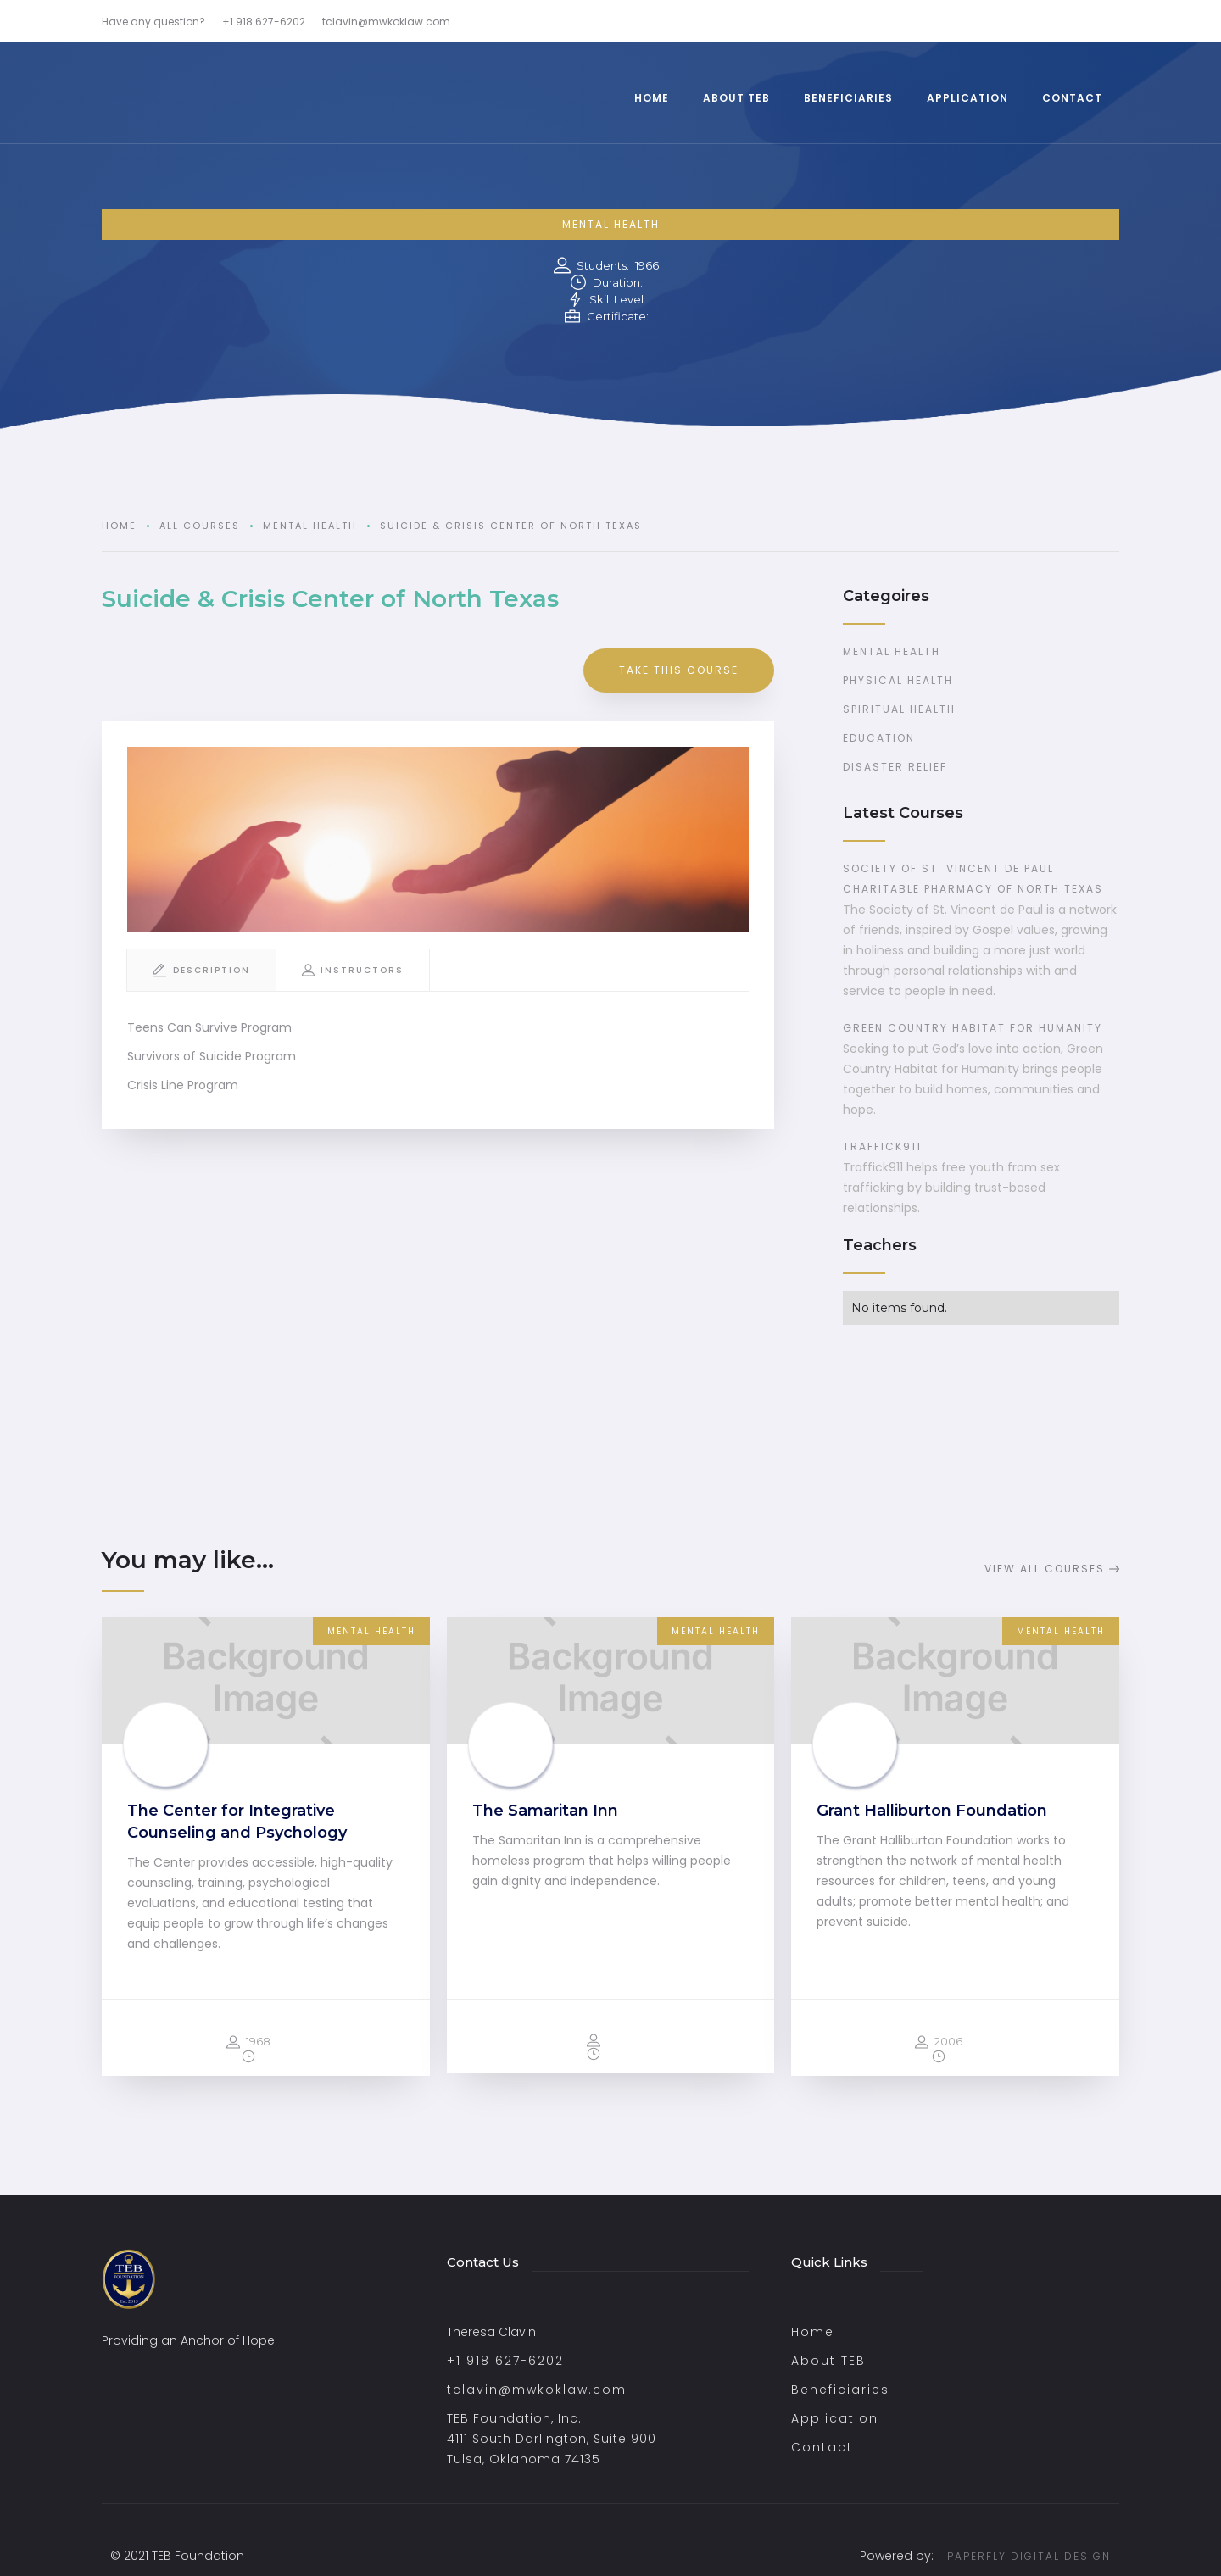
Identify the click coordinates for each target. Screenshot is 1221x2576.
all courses (199, 525)
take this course (679, 670)
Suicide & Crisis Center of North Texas (511, 525)
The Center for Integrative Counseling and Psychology (237, 1821)
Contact (822, 2447)
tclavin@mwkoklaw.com (537, 2389)
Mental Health (611, 224)
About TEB (828, 2360)
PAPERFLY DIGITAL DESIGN (1029, 2556)
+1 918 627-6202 (505, 2360)
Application (834, 2418)
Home (119, 525)
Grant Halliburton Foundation (932, 1810)
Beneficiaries (840, 2389)
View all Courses (1044, 1568)
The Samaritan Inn (545, 1810)
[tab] (201, 970)
